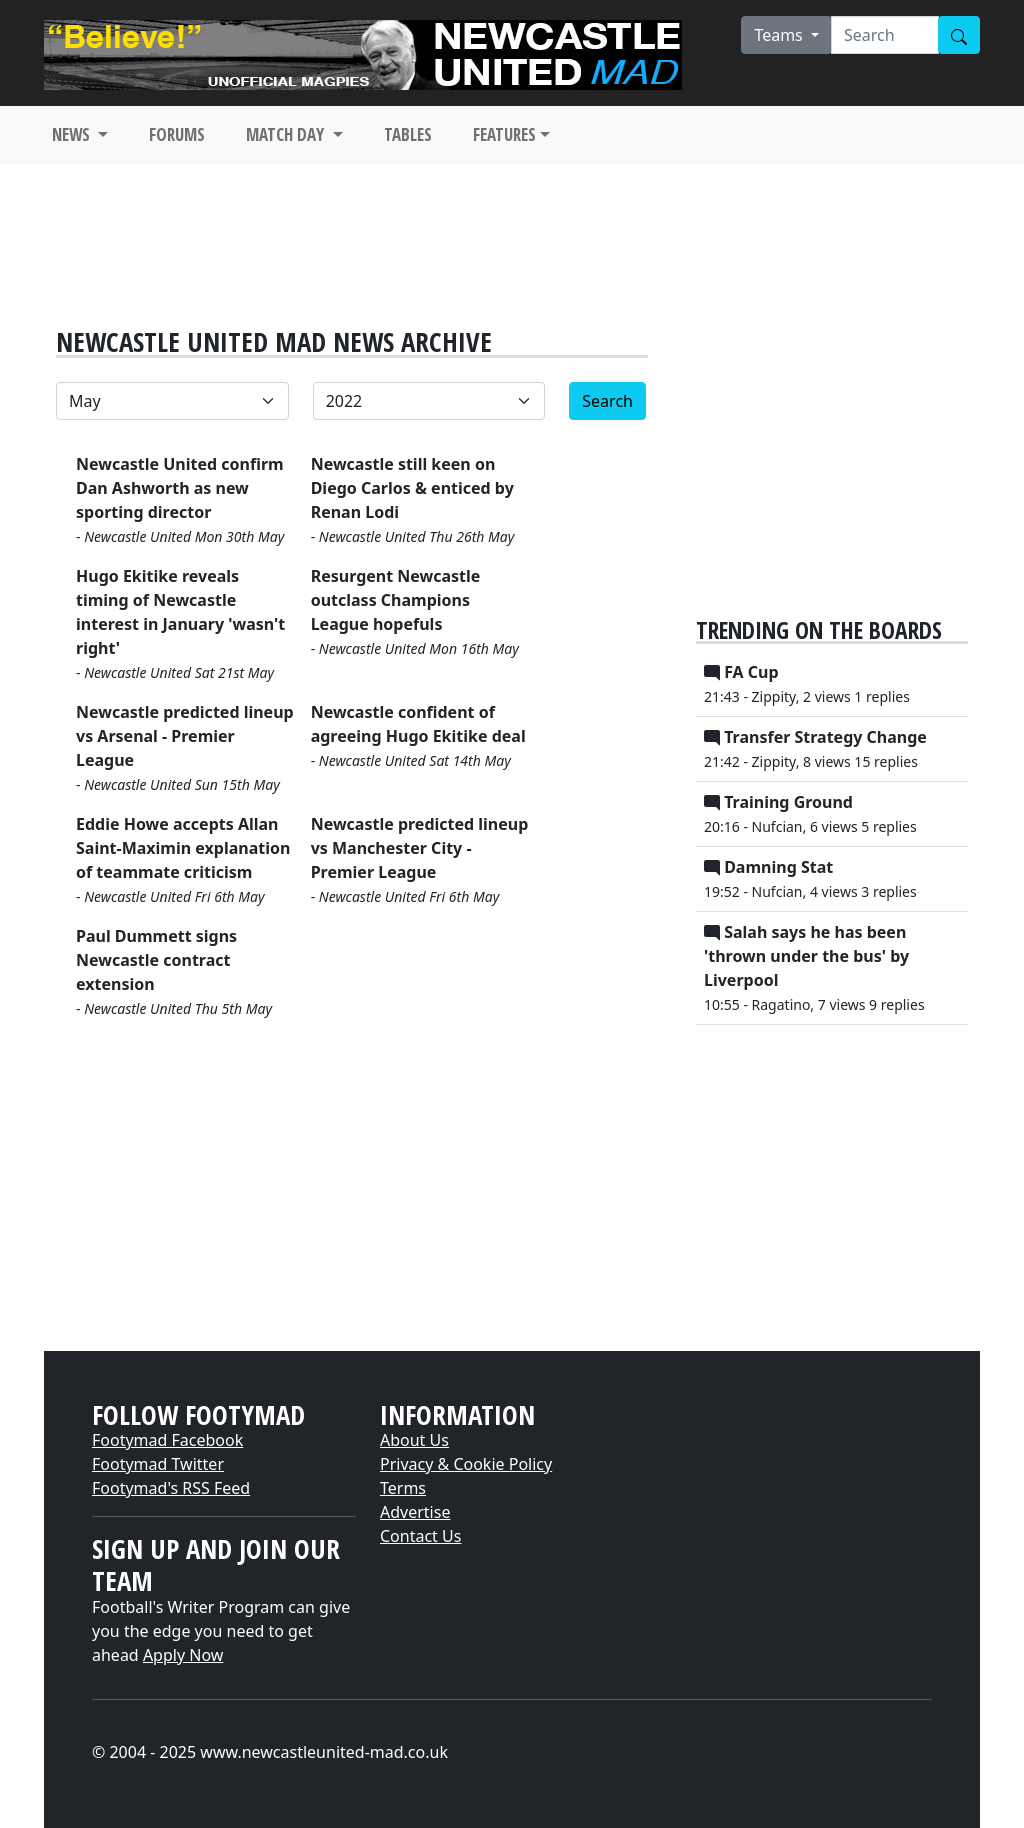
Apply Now (183, 1655)
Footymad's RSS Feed (171, 1488)
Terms (403, 1488)
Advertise (415, 1512)
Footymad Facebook (167, 1440)
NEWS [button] (73, 134)
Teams (780, 35)
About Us (414, 1440)
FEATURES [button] (504, 134)
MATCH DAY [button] (287, 134)
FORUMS (177, 134)
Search (607, 401)
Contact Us (420, 1536)
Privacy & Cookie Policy (466, 1464)
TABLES (408, 134)
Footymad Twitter (158, 1464)
